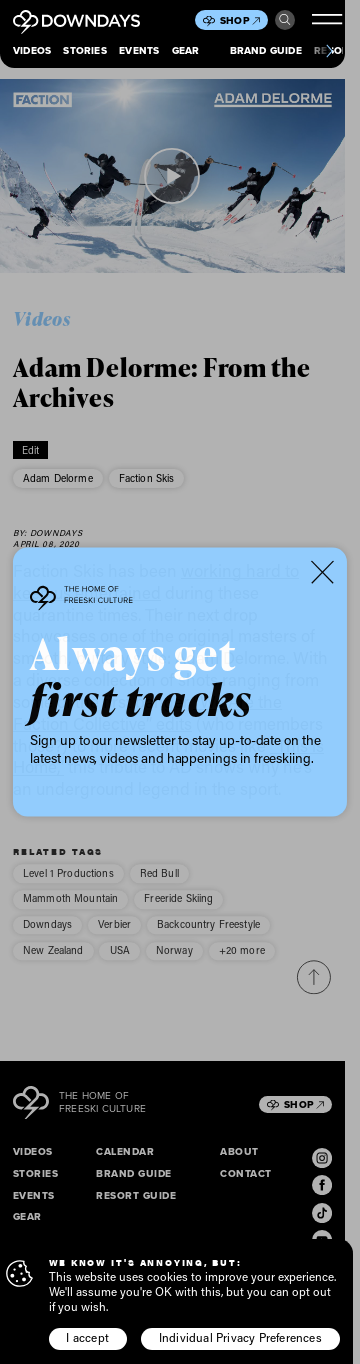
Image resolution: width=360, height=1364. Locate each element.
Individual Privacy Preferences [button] (240, 1337)
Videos (32, 50)
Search (285, 20)
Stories (84, 50)
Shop (240, 20)
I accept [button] (87, 1337)
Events (139, 50)
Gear (186, 50)
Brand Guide (266, 50)
